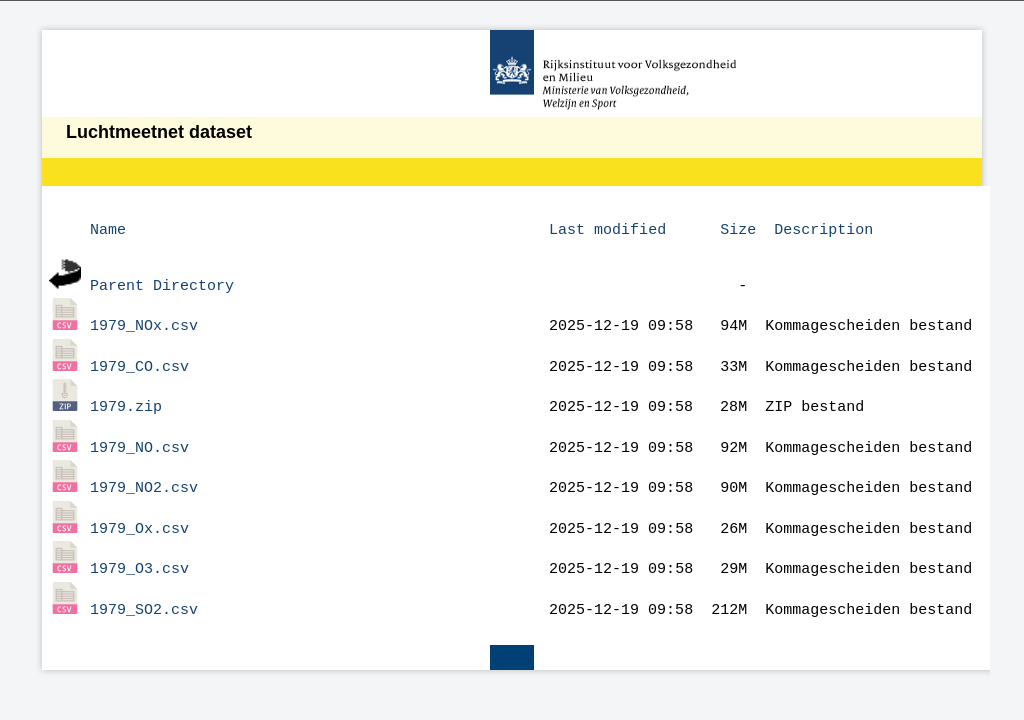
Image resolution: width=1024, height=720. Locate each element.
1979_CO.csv (139, 356)
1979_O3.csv (139, 543)
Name (108, 228)
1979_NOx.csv (144, 318)
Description (823, 228)
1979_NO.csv (139, 431)
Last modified (607, 228)
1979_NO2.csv (144, 468)
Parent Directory (162, 281)
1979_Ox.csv (139, 506)
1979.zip (126, 393)
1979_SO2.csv (144, 581)
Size (738, 228)
